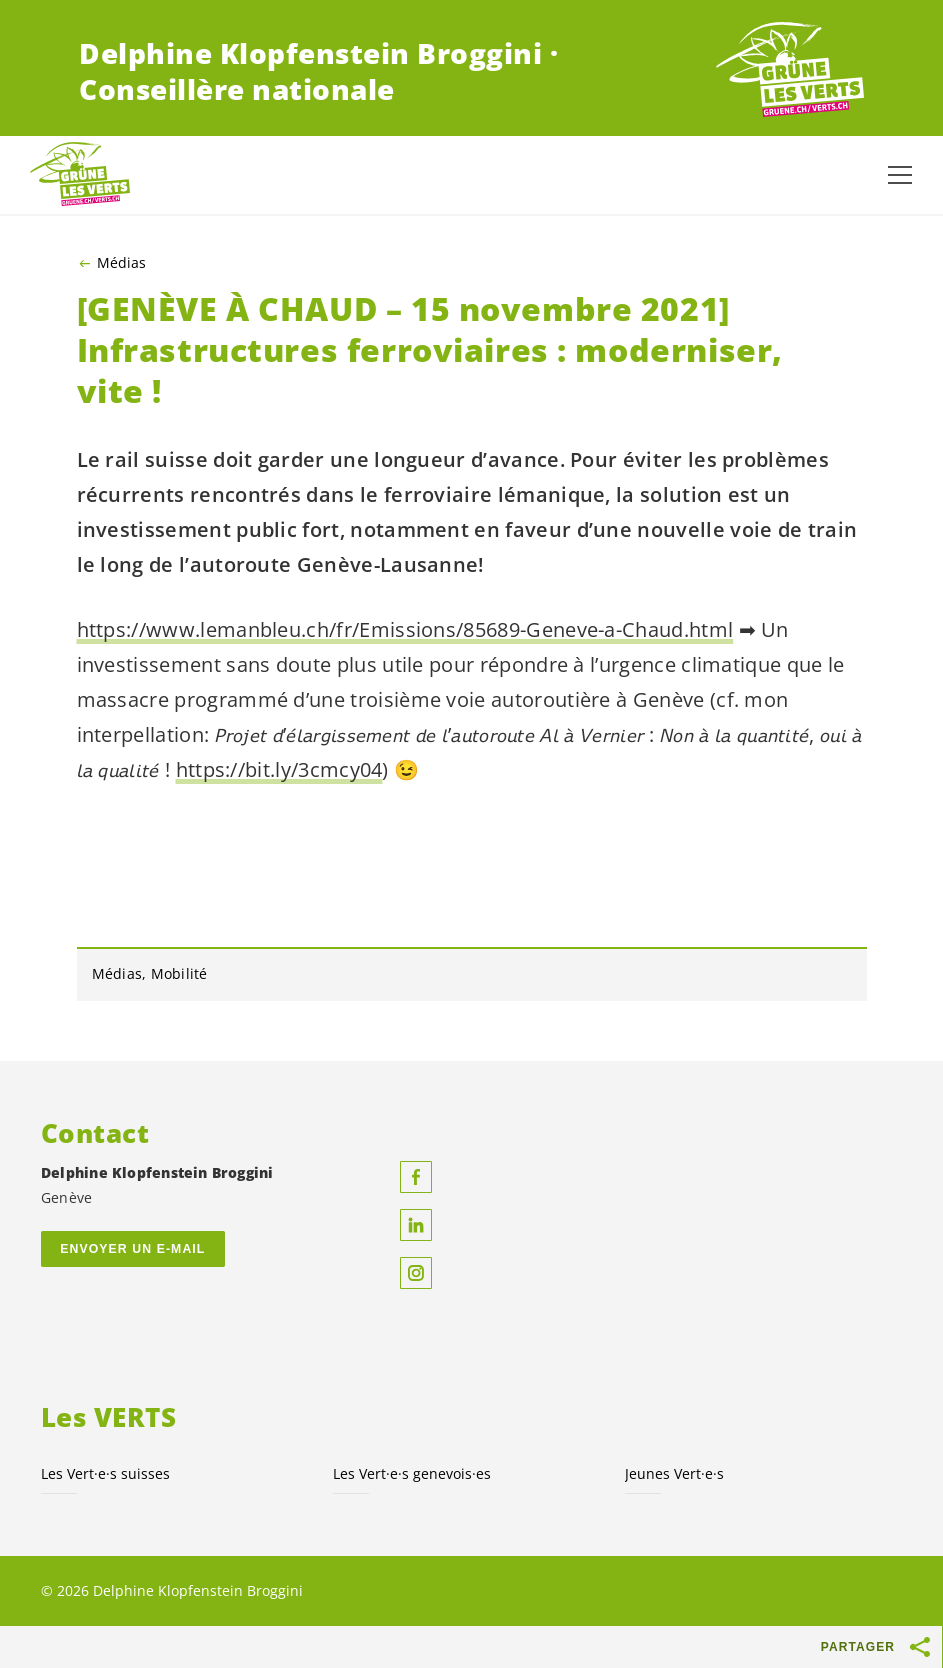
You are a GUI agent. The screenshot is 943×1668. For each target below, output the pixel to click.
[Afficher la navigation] (900, 175)
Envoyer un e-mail (132, 1249)
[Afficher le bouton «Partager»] (921, 1647)
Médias (121, 263)
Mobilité (179, 973)
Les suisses (105, 1473)
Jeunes (674, 1473)
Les (412, 1473)
